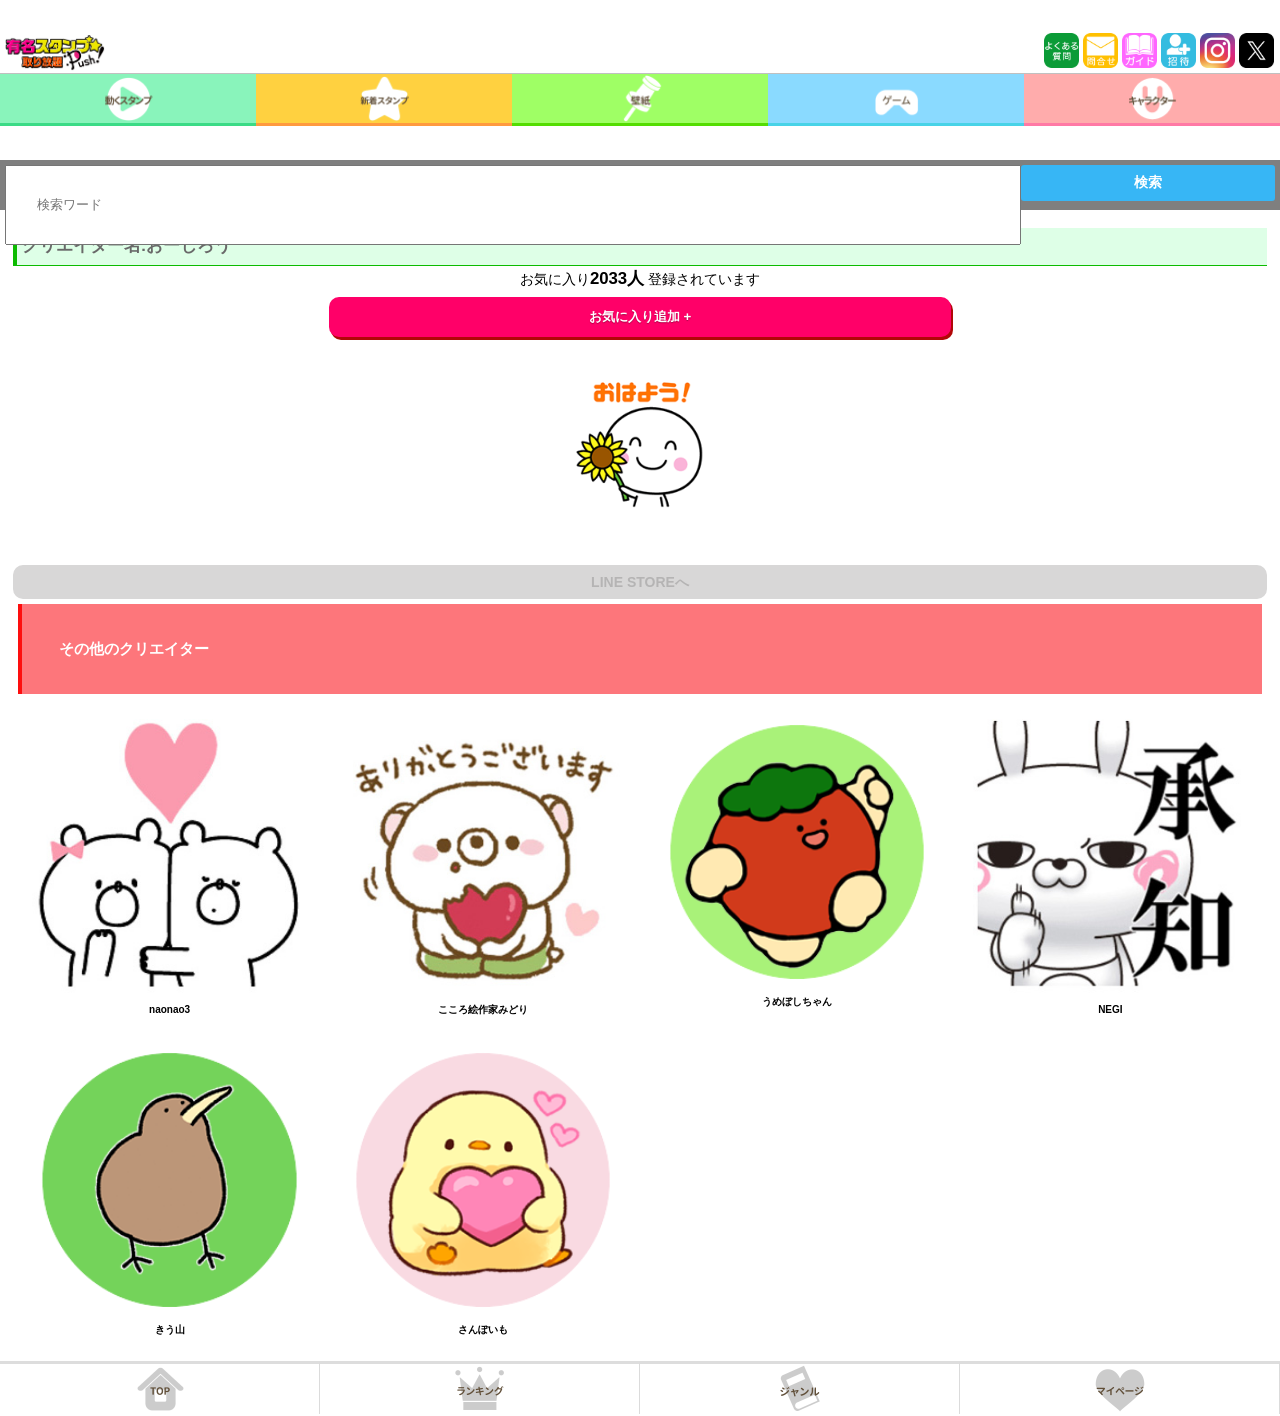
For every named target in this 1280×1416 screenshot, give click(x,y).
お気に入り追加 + (640, 316)
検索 (1148, 182)
